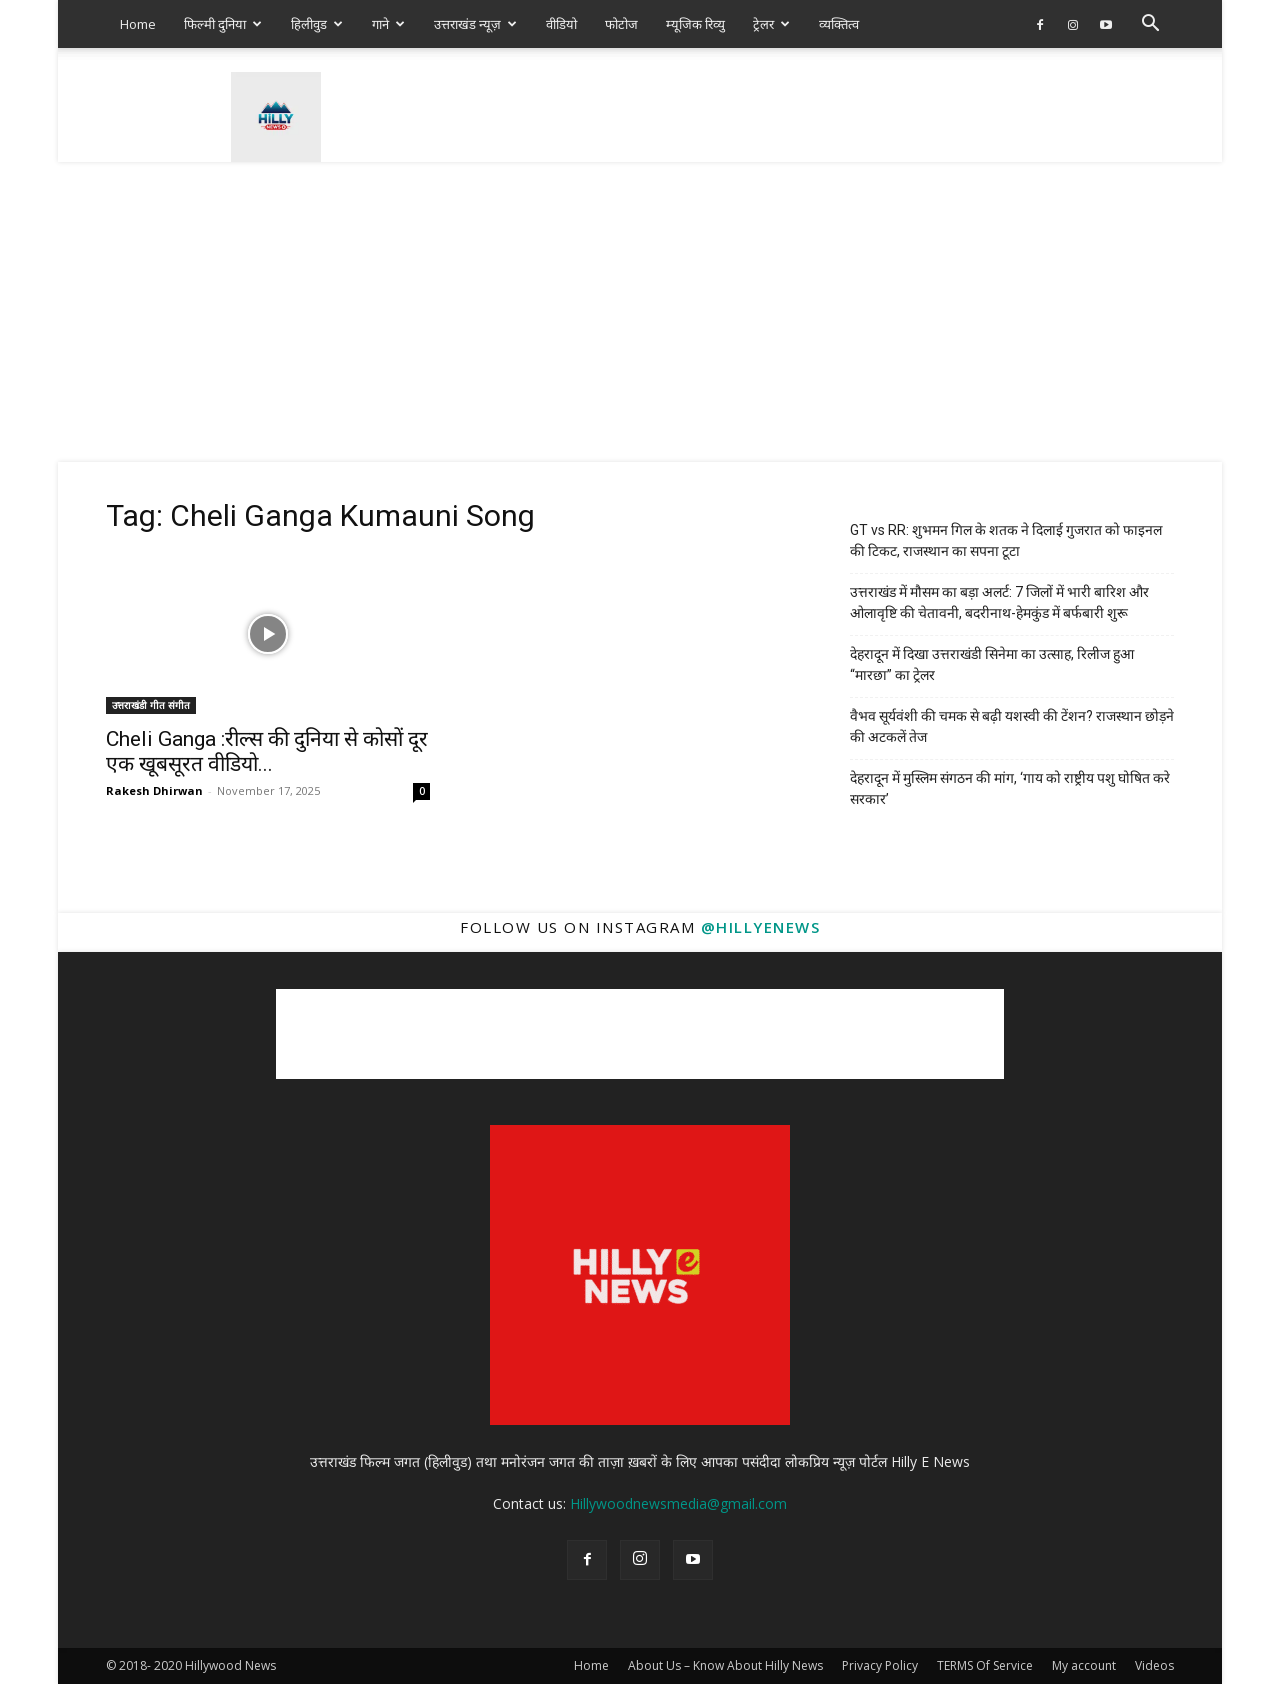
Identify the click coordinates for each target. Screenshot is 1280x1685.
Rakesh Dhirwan (154, 790)
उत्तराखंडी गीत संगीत (151, 705)
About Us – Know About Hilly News (725, 1665)
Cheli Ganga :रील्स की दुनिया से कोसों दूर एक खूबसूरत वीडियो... (267, 751)
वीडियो (561, 24)
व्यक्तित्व (839, 24)
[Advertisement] (640, 312)
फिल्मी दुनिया (223, 24)
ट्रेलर (771, 24)
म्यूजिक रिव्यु (695, 24)
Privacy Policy (880, 1665)
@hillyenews (761, 927)
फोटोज (621, 24)
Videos (1154, 1665)
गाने (388, 24)
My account (1084, 1665)
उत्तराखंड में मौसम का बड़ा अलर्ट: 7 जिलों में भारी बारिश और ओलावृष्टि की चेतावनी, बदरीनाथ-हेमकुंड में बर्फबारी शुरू (999, 602)
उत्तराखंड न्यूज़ (475, 24)
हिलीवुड (317, 24)
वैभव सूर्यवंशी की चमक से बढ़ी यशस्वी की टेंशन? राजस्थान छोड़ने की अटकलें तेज (1012, 726)
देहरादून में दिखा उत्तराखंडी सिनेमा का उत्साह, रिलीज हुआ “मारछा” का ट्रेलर (992, 664)
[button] (1150, 25)
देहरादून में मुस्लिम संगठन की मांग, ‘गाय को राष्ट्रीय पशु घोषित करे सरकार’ (1010, 788)
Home (138, 24)
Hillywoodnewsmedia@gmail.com (678, 1503)
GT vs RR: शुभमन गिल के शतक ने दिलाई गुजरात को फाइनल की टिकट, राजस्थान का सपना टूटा (1006, 540)
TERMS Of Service (985, 1665)
